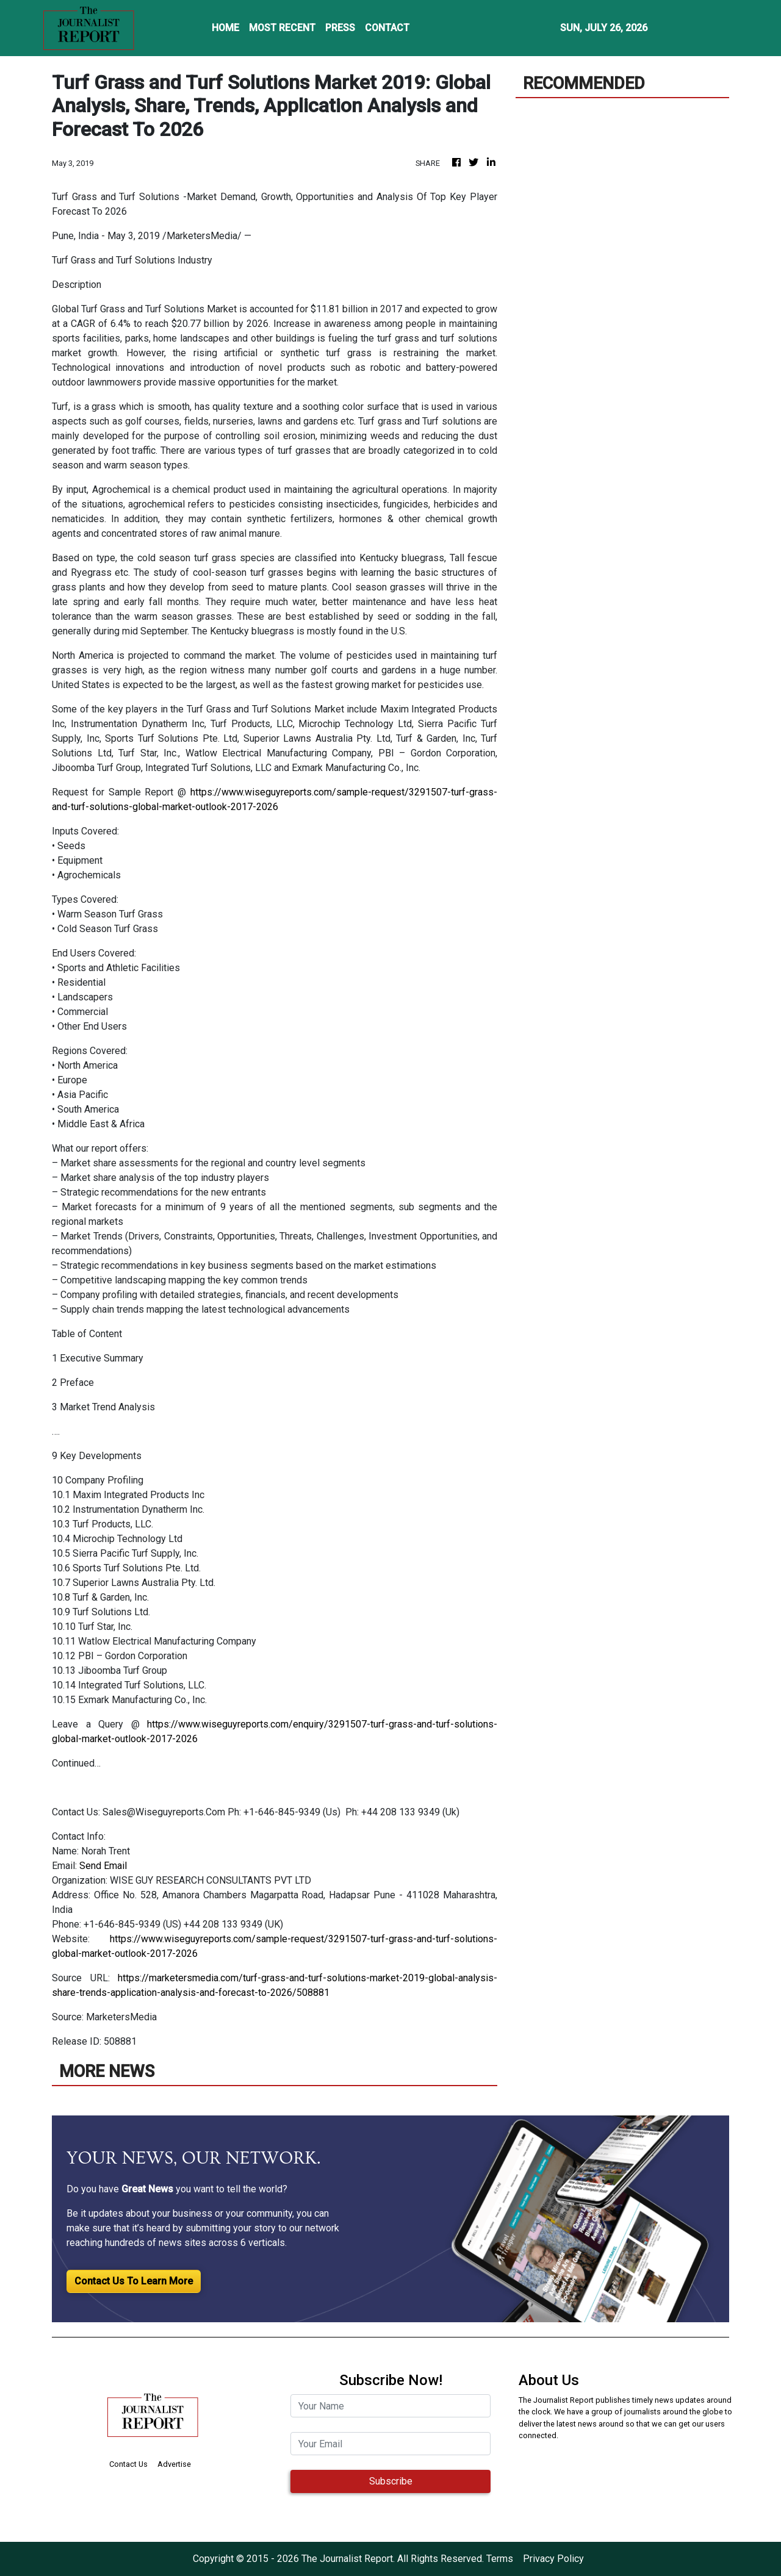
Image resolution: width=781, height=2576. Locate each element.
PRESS (340, 28)
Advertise (174, 2464)
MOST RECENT (282, 28)
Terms (499, 2558)
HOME (225, 28)
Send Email (103, 1865)
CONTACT (387, 28)
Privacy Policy (553, 2558)
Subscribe (390, 2481)
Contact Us (128, 2464)
